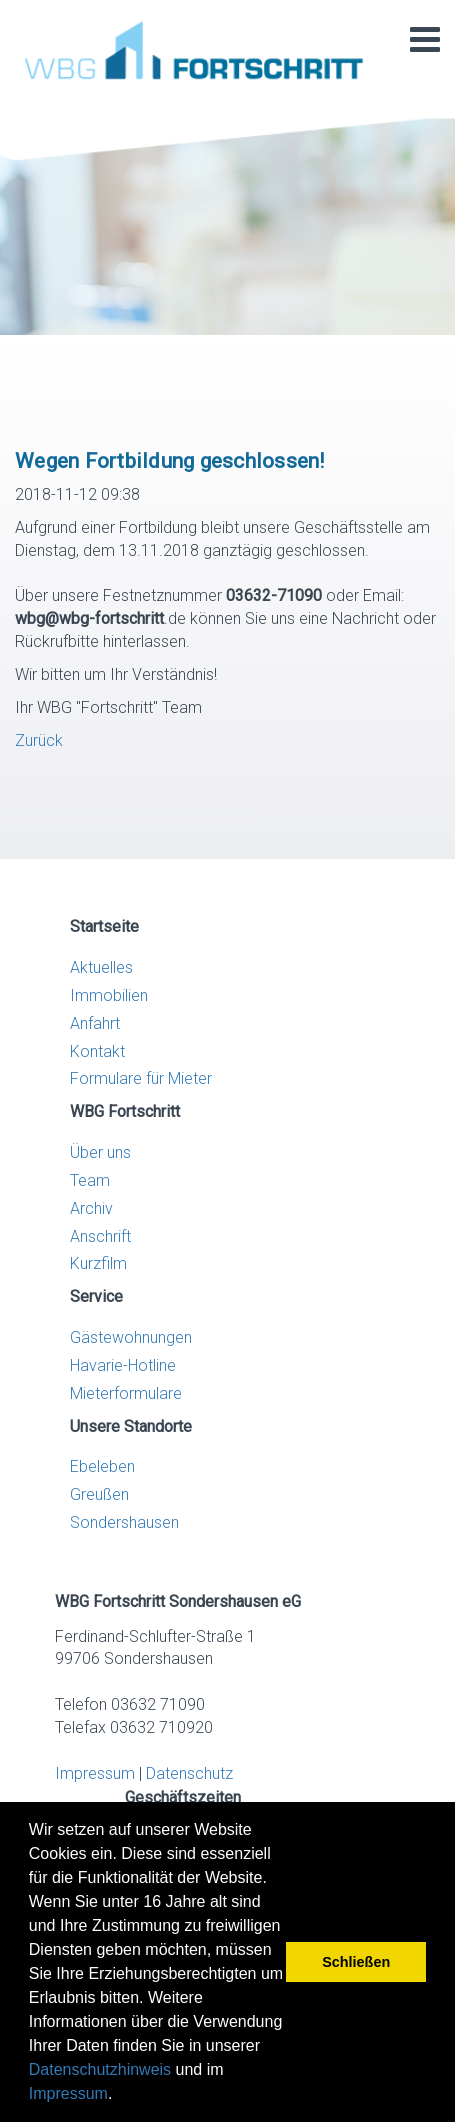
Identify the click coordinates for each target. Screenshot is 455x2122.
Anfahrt (95, 1023)
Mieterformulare (126, 1393)
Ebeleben (102, 1466)
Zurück (39, 740)
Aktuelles (101, 967)
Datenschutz (189, 1773)
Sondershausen (124, 1522)
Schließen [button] (356, 1962)
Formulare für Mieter (141, 1078)
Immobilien (109, 995)
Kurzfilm (98, 1263)
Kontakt (97, 1051)
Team (90, 1180)
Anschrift (100, 1236)
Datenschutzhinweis (100, 2069)
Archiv (91, 1208)
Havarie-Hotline (123, 1365)
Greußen (99, 1494)
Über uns (100, 1152)
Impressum (68, 2093)
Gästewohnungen (131, 1337)
